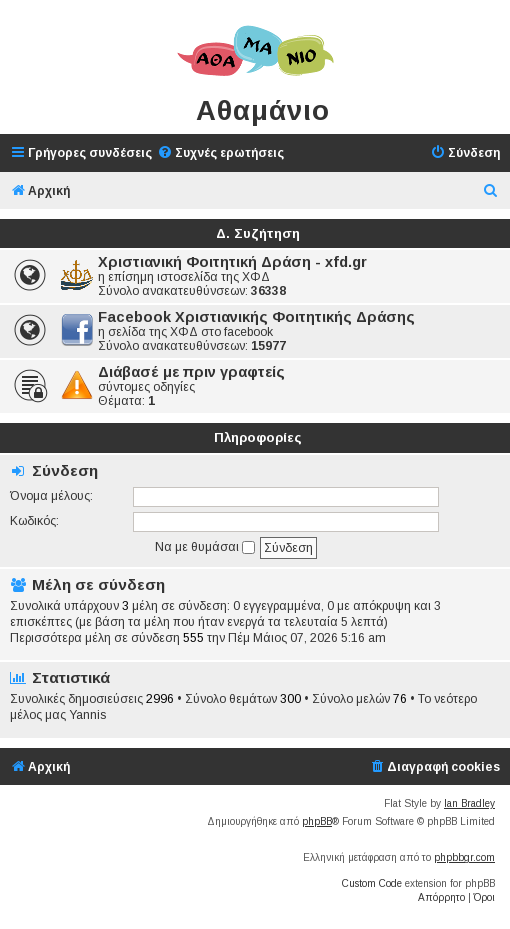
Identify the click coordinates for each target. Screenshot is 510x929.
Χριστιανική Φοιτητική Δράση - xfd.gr (232, 262)
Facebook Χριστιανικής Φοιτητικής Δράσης (256, 317)
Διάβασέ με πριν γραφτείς (191, 372)
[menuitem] (220, 153)
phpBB (317, 821)
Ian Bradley (469, 803)
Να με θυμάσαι (205, 547)
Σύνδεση (65, 470)
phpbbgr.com (464, 857)
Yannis (87, 715)
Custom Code (372, 883)
